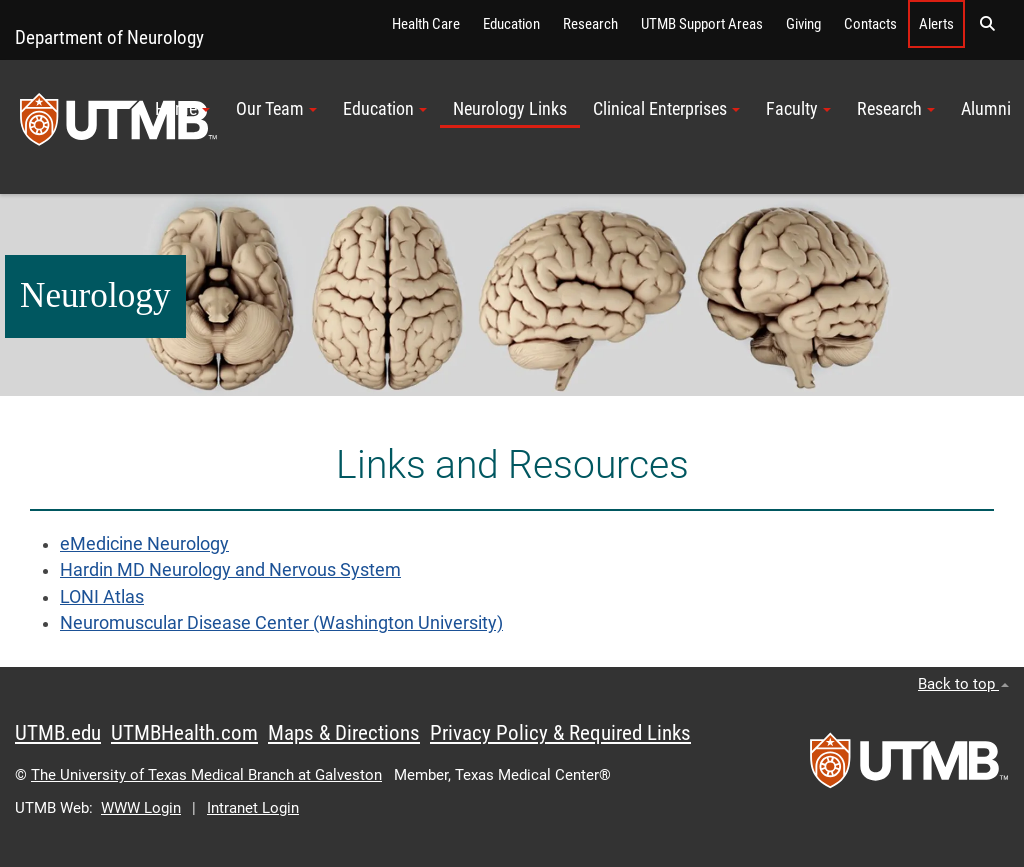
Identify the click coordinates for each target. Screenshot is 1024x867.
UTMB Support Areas (702, 24)
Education (511, 24)
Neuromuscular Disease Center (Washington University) (281, 623)
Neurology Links (510, 109)
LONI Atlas (102, 597)
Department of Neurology (109, 37)
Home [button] (182, 109)
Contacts (870, 24)
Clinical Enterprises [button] (666, 109)
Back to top (963, 684)
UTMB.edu (58, 733)
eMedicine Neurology (144, 544)
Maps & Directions (344, 733)
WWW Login (141, 808)
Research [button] (896, 109)
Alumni (986, 109)
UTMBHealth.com (184, 733)
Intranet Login (253, 808)
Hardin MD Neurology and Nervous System (230, 570)
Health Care (426, 24)
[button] (987, 24)
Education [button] (385, 109)
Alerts (936, 24)
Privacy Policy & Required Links (560, 733)
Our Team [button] (276, 109)
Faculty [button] (798, 109)
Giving (803, 24)
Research (590, 24)
